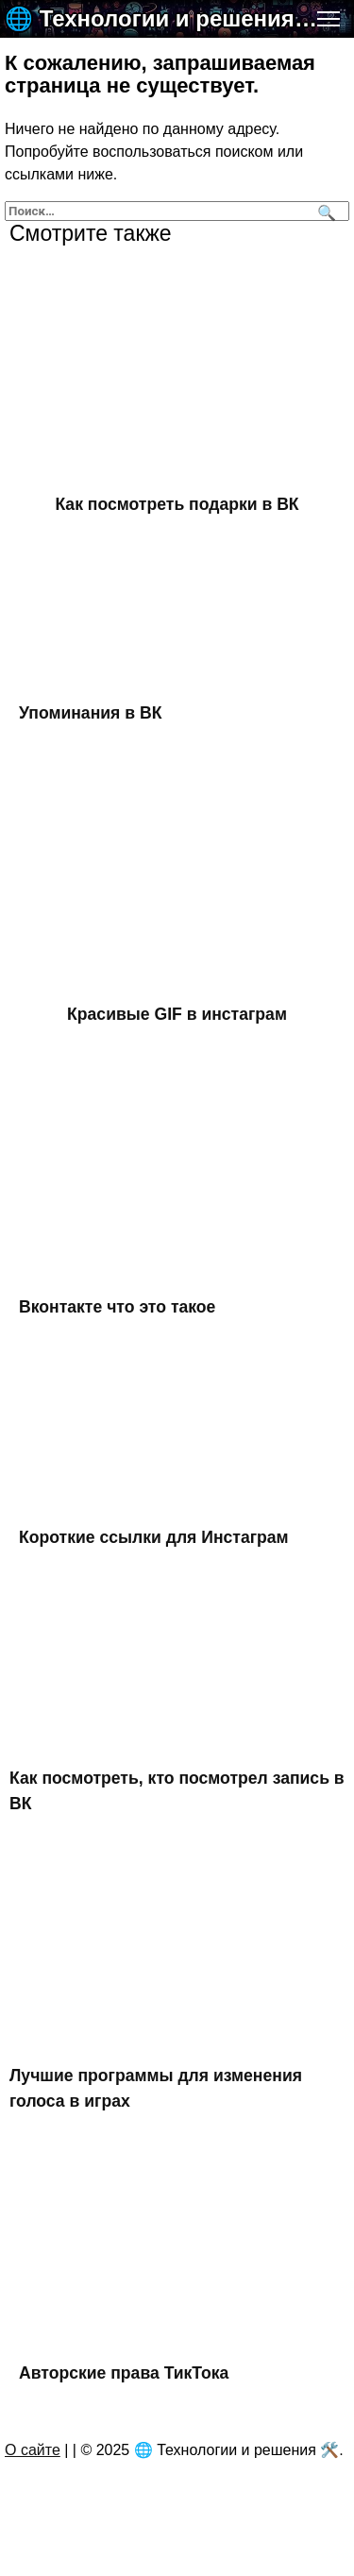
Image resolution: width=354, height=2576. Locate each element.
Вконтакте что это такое (117, 1306)
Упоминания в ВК (90, 712)
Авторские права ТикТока (123, 2373)
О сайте (32, 2450)
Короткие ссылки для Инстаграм (154, 1537)
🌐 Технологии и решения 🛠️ (163, 18)
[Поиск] (324, 211)
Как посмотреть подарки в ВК (176, 504)
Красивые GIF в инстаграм (177, 1014)
